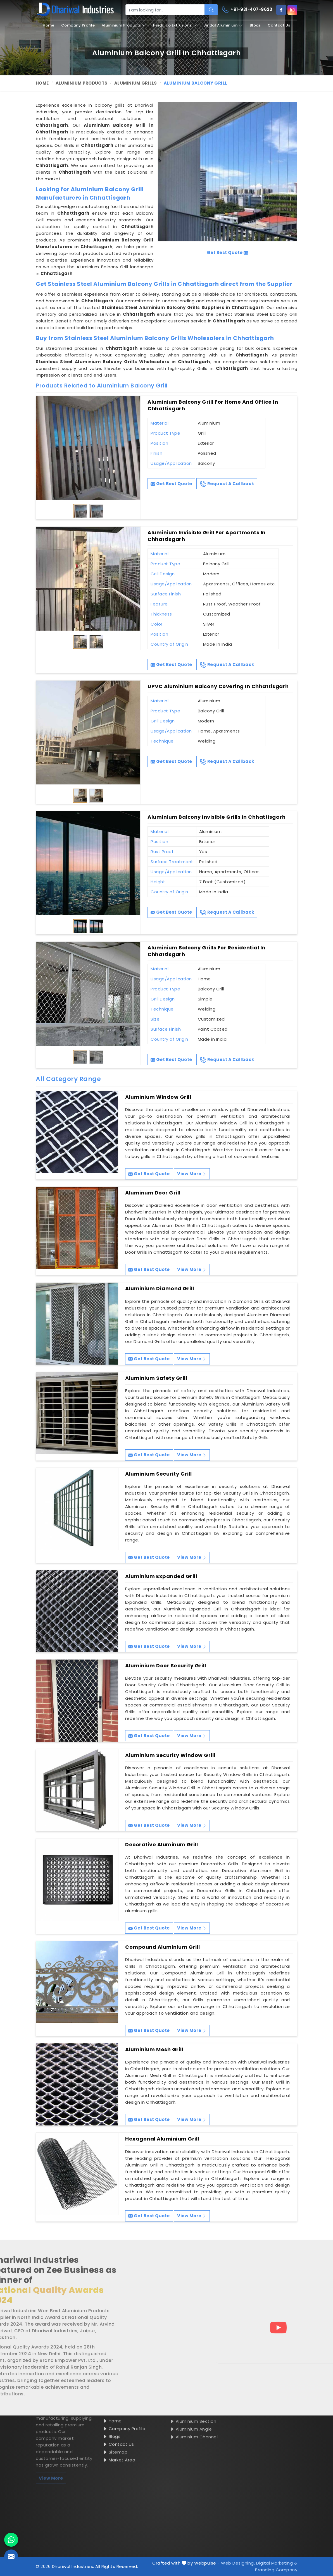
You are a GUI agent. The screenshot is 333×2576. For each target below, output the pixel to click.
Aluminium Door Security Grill (165, 1665)
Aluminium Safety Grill (156, 1378)
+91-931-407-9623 (247, 9)
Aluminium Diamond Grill (159, 1288)
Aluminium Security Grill (158, 1474)
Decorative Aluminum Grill (161, 1844)
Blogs (255, 25)
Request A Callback (226, 484)
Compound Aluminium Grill (162, 1947)
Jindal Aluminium (223, 25)
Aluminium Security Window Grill (170, 1755)
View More (192, 1174)
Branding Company (276, 2570)
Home (48, 25)
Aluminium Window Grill (158, 1097)
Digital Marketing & (277, 2563)
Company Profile (78, 25)
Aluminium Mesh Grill (154, 2049)
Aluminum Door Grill (152, 1192)
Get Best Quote (171, 484)
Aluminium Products (124, 25)
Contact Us (279, 25)
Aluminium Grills (135, 83)
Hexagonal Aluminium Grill (162, 2139)
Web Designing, (238, 2563)
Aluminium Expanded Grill (161, 1576)
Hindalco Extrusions (175, 25)
